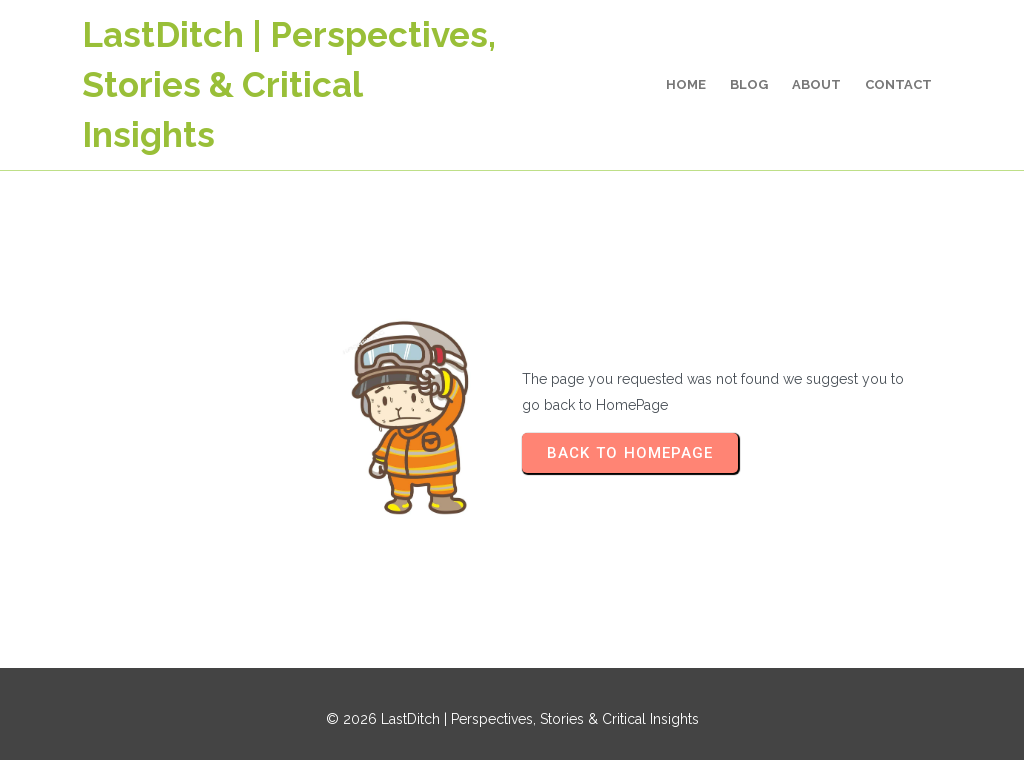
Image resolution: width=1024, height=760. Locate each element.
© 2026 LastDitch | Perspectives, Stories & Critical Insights (512, 719)
